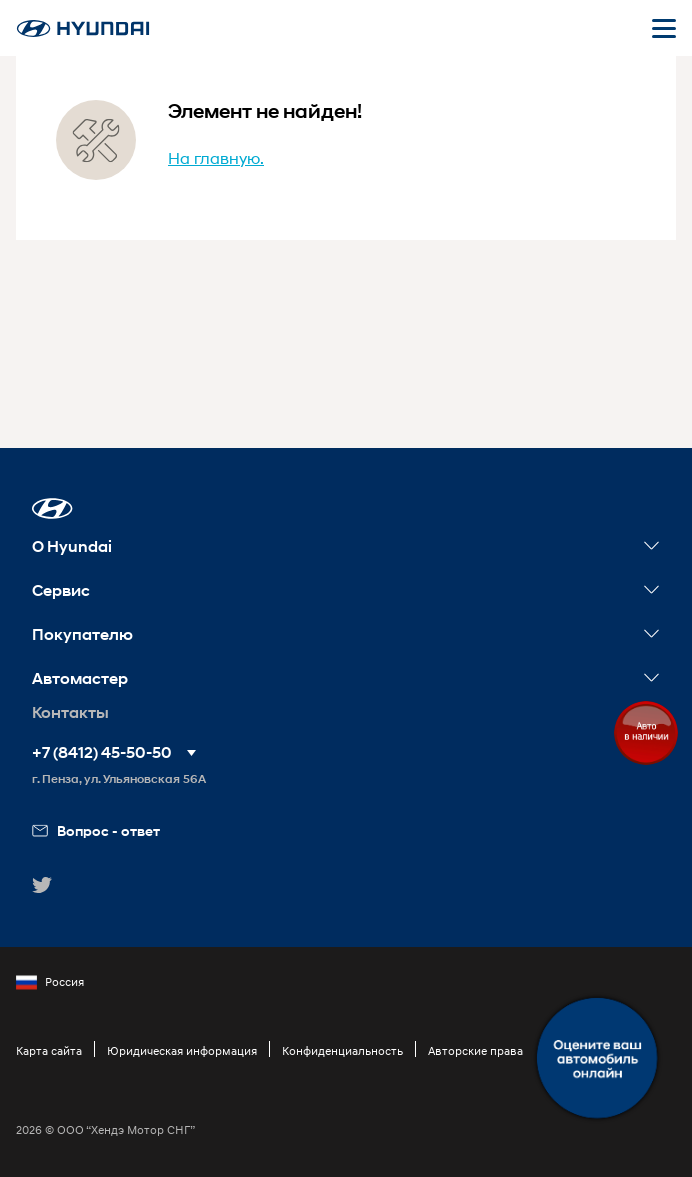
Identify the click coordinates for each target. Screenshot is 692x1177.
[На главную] (83, 28)
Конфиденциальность (342, 1050)
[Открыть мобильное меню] (664, 28)
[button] (52, 508)
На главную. (216, 157)
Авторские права (475, 1050)
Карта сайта (49, 1050)
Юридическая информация (182, 1050)
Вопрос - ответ (96, 830)
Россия (50, 982)
